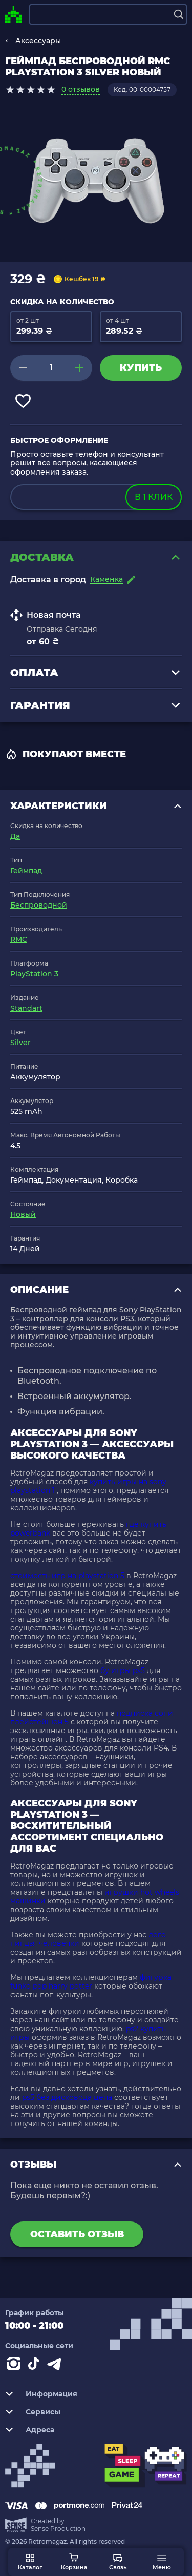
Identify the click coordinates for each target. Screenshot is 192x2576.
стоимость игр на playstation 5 (67, 1575)
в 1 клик (154, 497)
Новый (23, 1214)
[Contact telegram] (56, 2365)
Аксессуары (38, 40)
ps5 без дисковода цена (67, 2097)
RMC (18, 939)
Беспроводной (38, 905)
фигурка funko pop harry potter (91, 1982)
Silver (20, 1042)
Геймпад (26, 870)
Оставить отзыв (77, 2234)
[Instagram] (15, 2365)
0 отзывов (80, 89)
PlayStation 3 (34, 973)
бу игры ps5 (122, 1670)
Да (15, 836)
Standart (26, 1008)
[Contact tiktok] (36, 2365)
